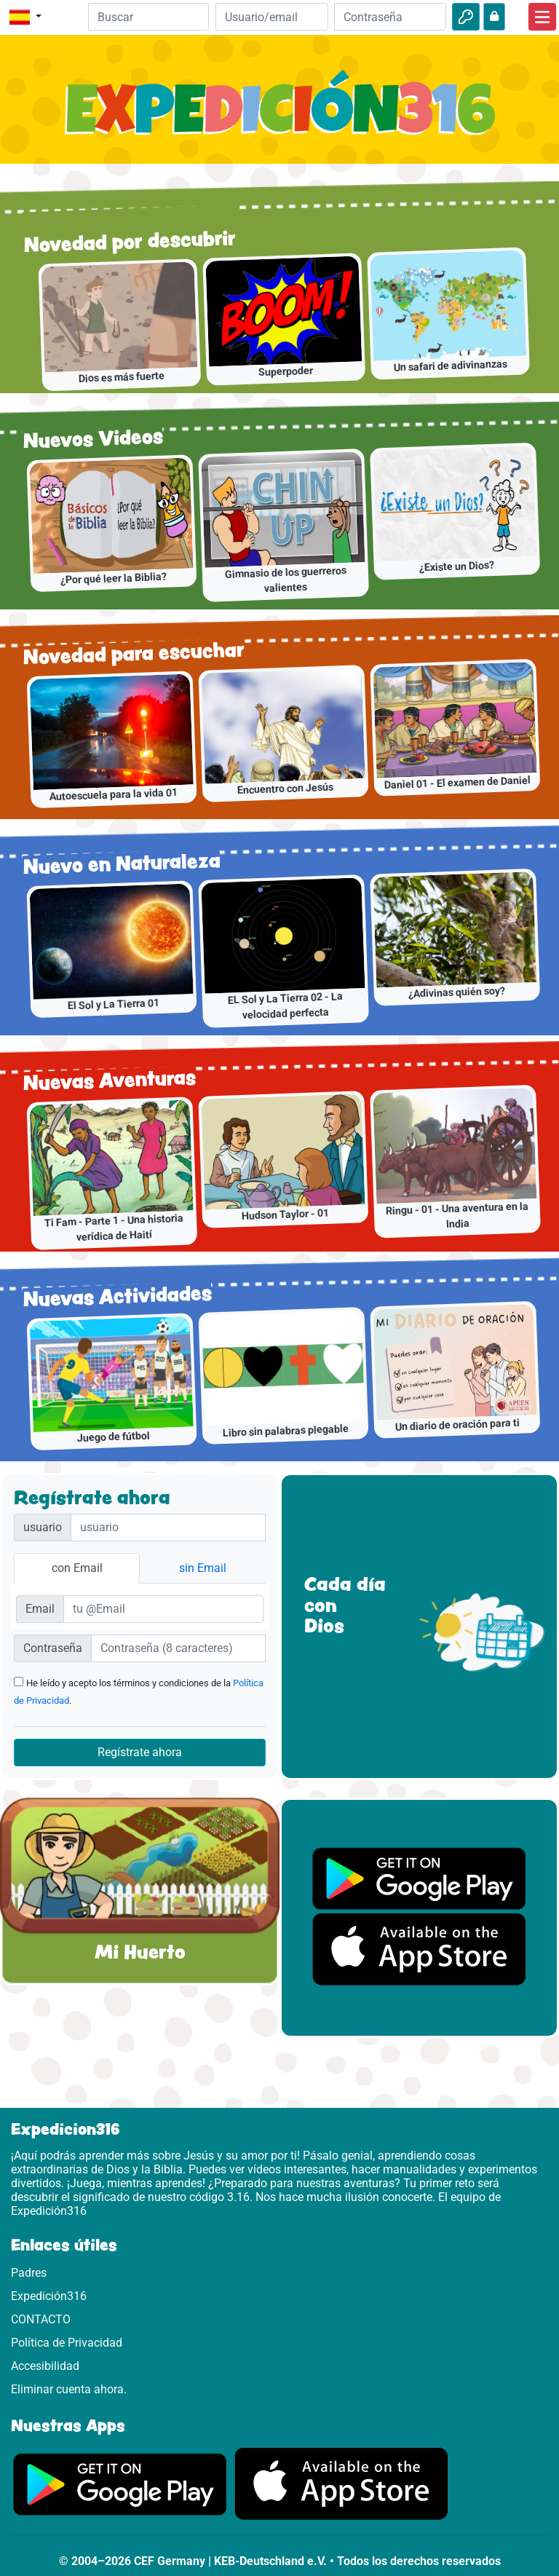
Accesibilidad (45, 2366)
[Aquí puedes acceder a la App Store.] (341, 2483)
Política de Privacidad (66, 2343)
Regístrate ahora (140, 1752)
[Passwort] (178, 1648)
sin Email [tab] (202, 1568)
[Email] (271, 17)
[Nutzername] (168, 1527)
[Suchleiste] (149, 17)
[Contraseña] (390, 17)
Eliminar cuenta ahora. (69, 2389)
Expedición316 (49, 2296)
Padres (29, 2273)
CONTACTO (41, 2319)
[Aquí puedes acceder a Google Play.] (120, 2483)
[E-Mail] (163, 1609)
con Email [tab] (77, 1568)
